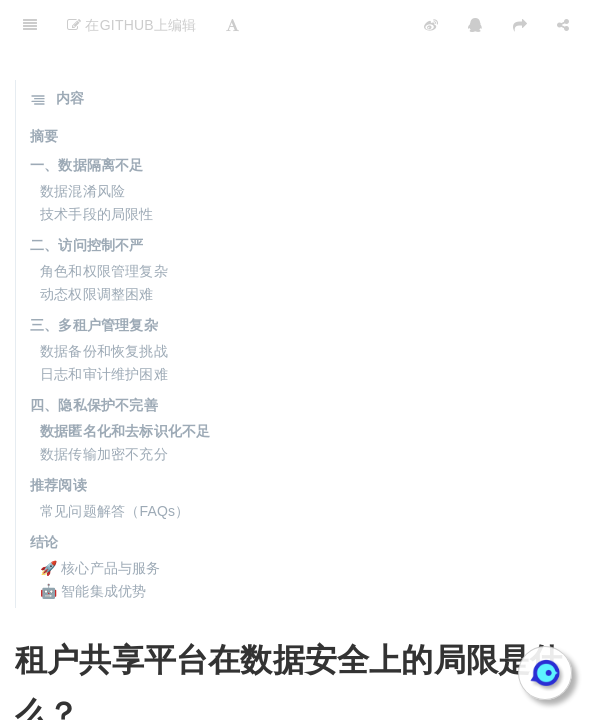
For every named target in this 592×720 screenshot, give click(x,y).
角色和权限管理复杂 (104, 221)
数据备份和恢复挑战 (104, 301)
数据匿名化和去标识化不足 (125, 381)
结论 (44, 492)
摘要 (44, 86)
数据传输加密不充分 (104, 404)
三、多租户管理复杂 (94, 275)
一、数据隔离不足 (87, 115)
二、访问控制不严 (87, 195)
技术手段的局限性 (97, 164)
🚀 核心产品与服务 (100, 518)
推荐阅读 (58, 435)
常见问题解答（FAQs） (114, 461)
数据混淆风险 (82, 141)
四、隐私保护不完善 (94, 355)
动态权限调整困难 (97, 244)
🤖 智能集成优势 (93, 541)
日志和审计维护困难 (104, 324)
